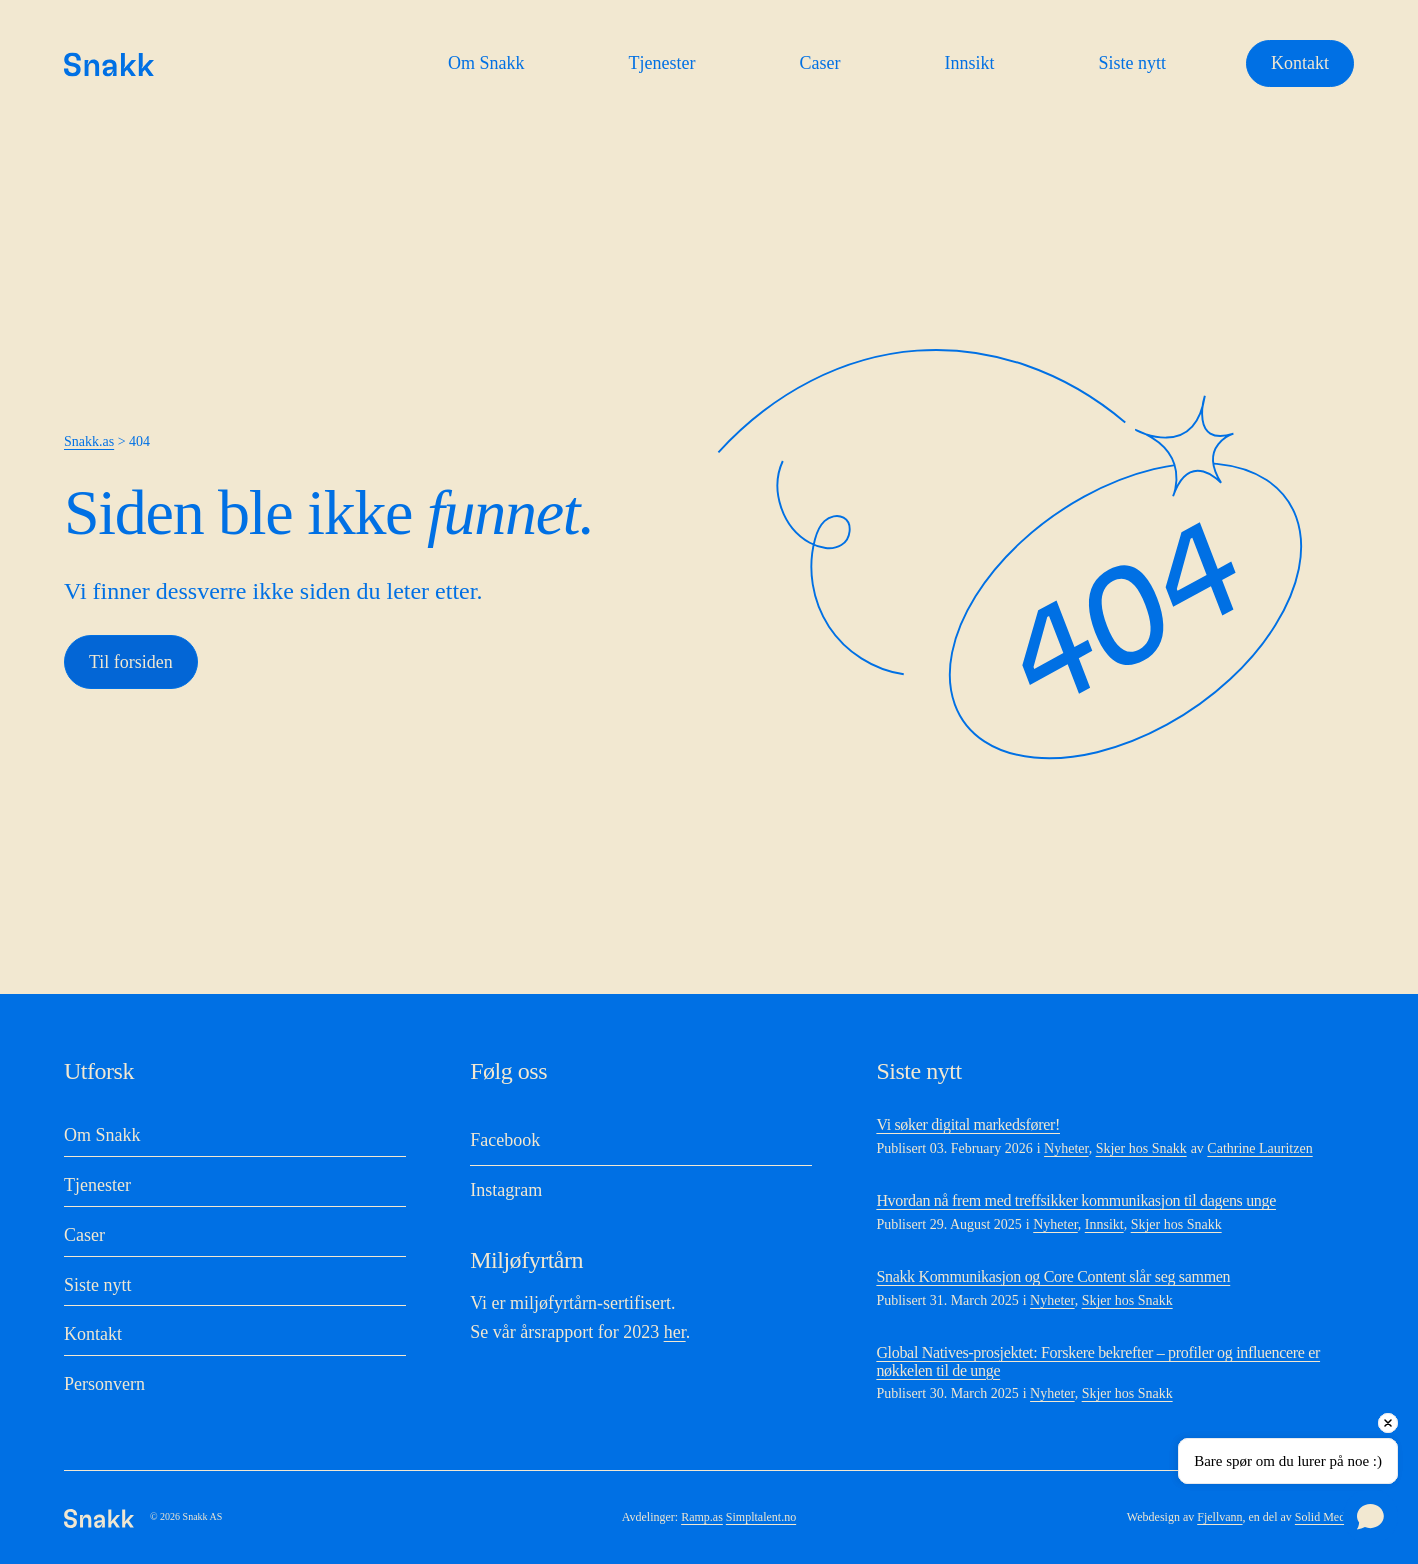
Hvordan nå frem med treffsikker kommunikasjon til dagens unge (1076, 1200)
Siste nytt (1132, 63)
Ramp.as (702, 1517)
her (675, 1332)
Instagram (506, 1190)
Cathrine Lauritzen (1259, 1148)
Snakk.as (89, 441)
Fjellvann (1219, 1517)
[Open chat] (1370, 1516)
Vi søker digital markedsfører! (968, 1124)
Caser (819, 63)
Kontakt (1300, 63)
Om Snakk (486, 63)
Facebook (505, 1140)
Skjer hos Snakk (1141, 1148)
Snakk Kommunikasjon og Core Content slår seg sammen (1053, 1276)
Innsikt (969, 63)
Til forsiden (131, 662)
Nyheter (1066, 1148)
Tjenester (662, 63)
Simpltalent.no (761, 1517)
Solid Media (1324, 1517)
